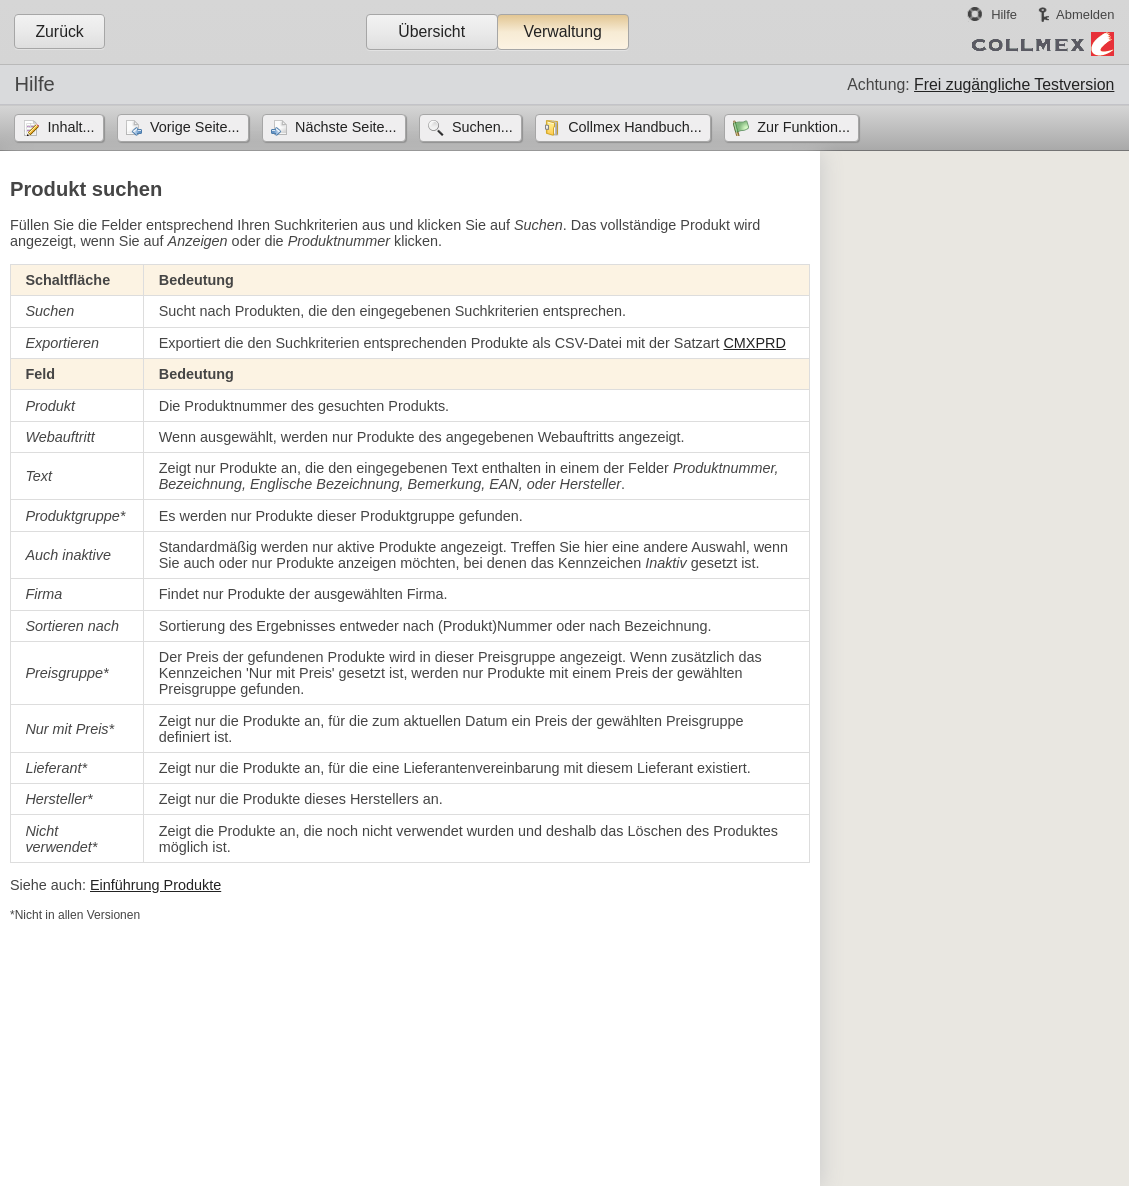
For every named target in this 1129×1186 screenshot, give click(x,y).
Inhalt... (70, 127)
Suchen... (482, 127)
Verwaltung (562, 31)
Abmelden (1085, 14)
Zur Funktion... (803, 127)
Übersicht (431, 31)
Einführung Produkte (155, 885)
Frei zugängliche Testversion (1014, 84)
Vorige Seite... (195, 127)
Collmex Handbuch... (635, 127)
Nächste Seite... (346, 127)
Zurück (59, 31)
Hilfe (1004, 14)
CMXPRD (754, 343)
